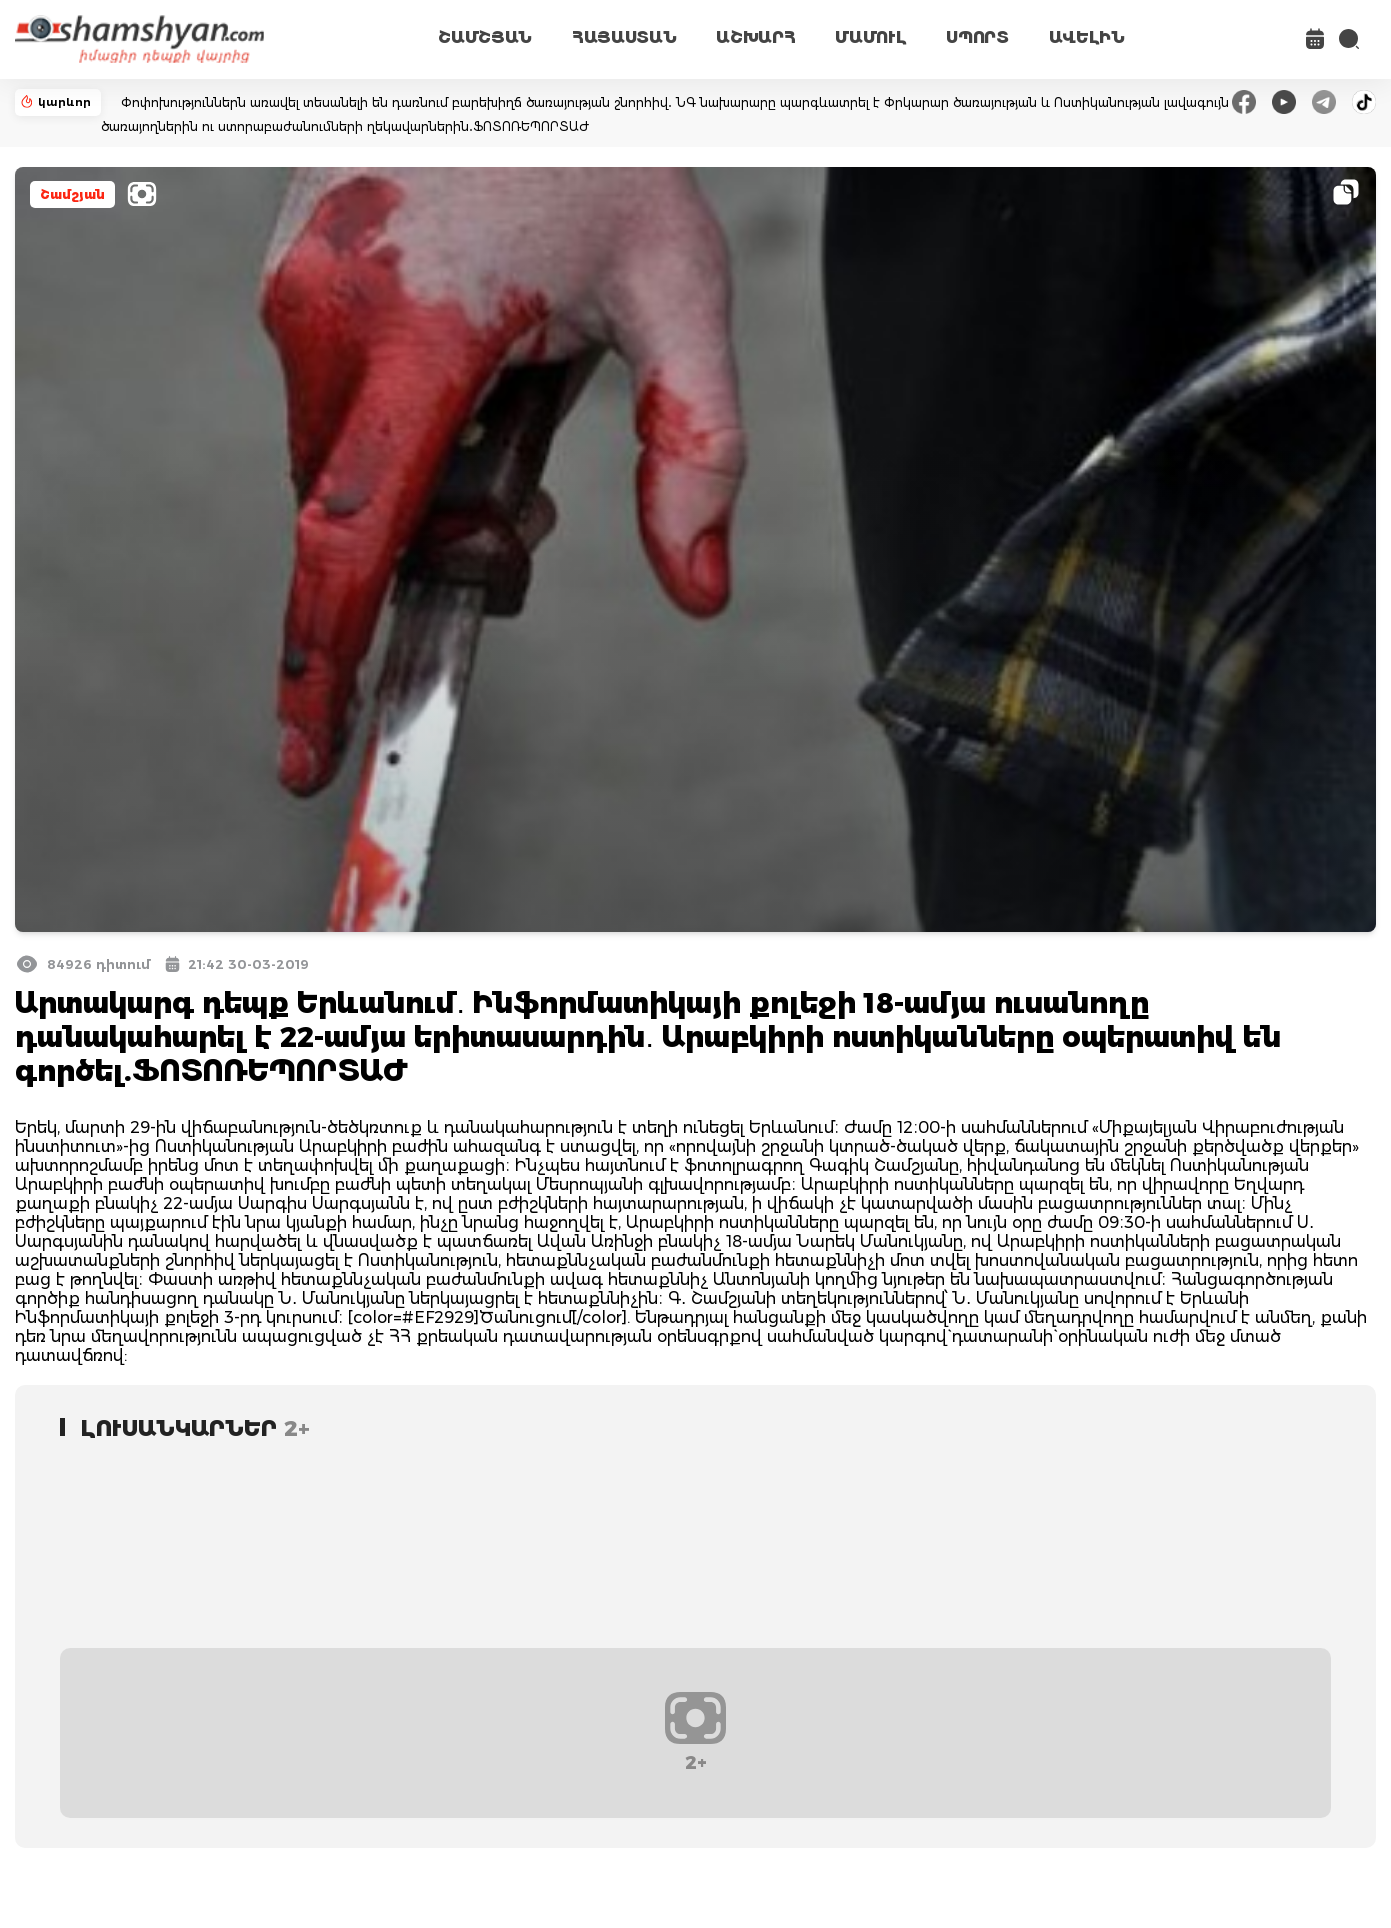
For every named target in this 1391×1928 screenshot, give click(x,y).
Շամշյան (72, 194)
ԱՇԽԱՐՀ (755, 37)
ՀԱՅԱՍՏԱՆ (624, 37)
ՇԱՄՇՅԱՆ (485, 37)
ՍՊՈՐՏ (977, 37)
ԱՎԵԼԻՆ (1087, 37)
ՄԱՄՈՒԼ (870, 37)
